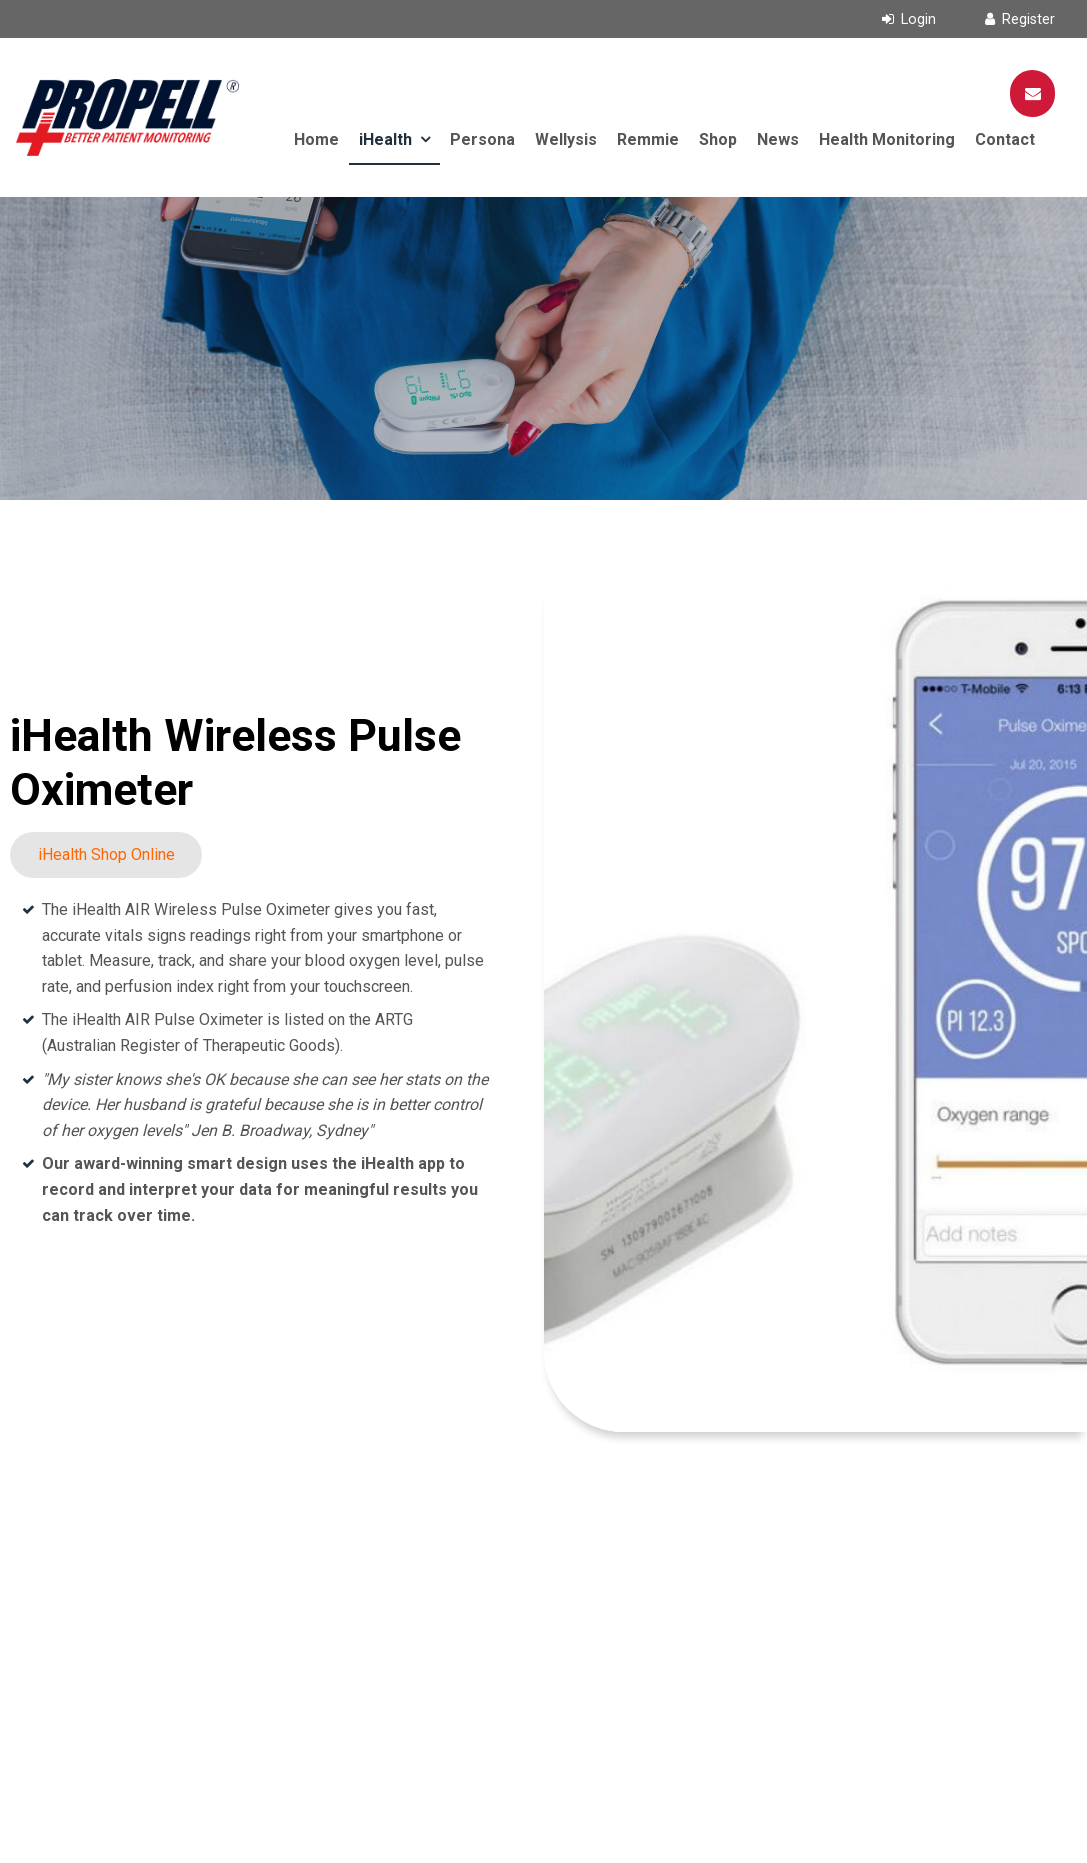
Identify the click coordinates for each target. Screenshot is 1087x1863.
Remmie (648, 139)
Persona (482, 139)
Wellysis (566, 139)
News (778, 139)
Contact (1005, 139)
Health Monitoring (887, 139)
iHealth (385, 139)
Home (316, 139)
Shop (718, 139)
